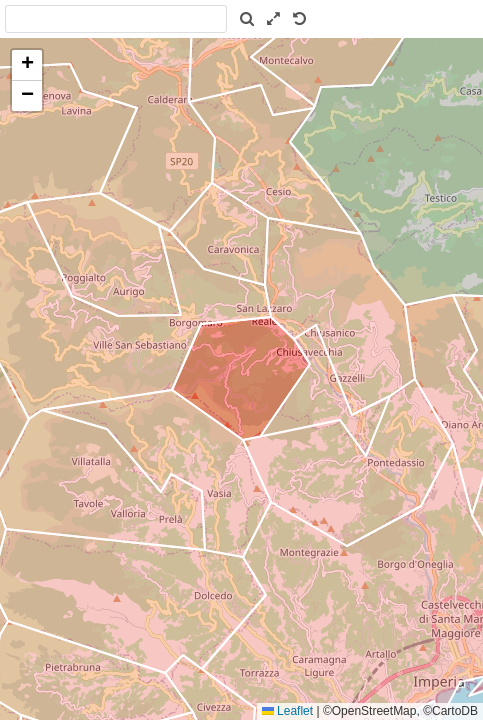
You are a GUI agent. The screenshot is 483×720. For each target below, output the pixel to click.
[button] (27, 65)
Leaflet (287, 711)
